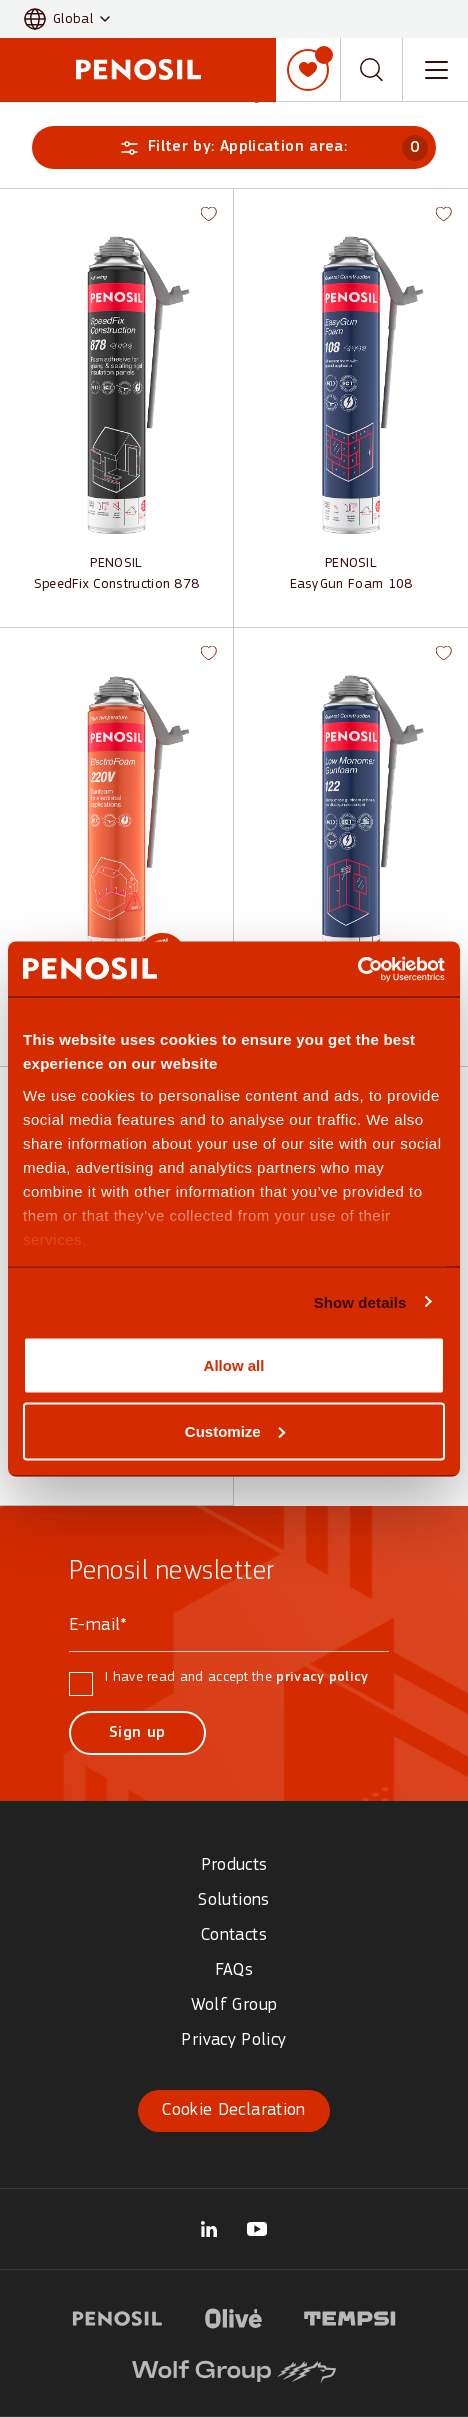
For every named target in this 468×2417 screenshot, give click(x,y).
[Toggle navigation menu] (436, 70)
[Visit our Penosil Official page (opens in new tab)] (257, 2229)
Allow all (234, 1365)
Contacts (234, 1935)
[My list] (308, 70)
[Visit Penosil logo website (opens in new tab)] (117, 2316)
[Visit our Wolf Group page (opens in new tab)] (209, 2229)
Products (234, 1865)
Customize (235, 1430)
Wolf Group (234, 2005)
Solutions (233, 1900)
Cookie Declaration (233, 2110)
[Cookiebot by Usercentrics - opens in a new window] (357, 969)
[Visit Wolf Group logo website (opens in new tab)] (234, 2369)
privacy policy (322, 1677)
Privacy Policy (233, 2040)
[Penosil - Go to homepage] (138, 69)
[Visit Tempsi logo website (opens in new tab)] (350, 2316)
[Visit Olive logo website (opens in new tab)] (234, 2316)
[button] (67, 19)
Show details (360, 1301)
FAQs (234, 1970)
